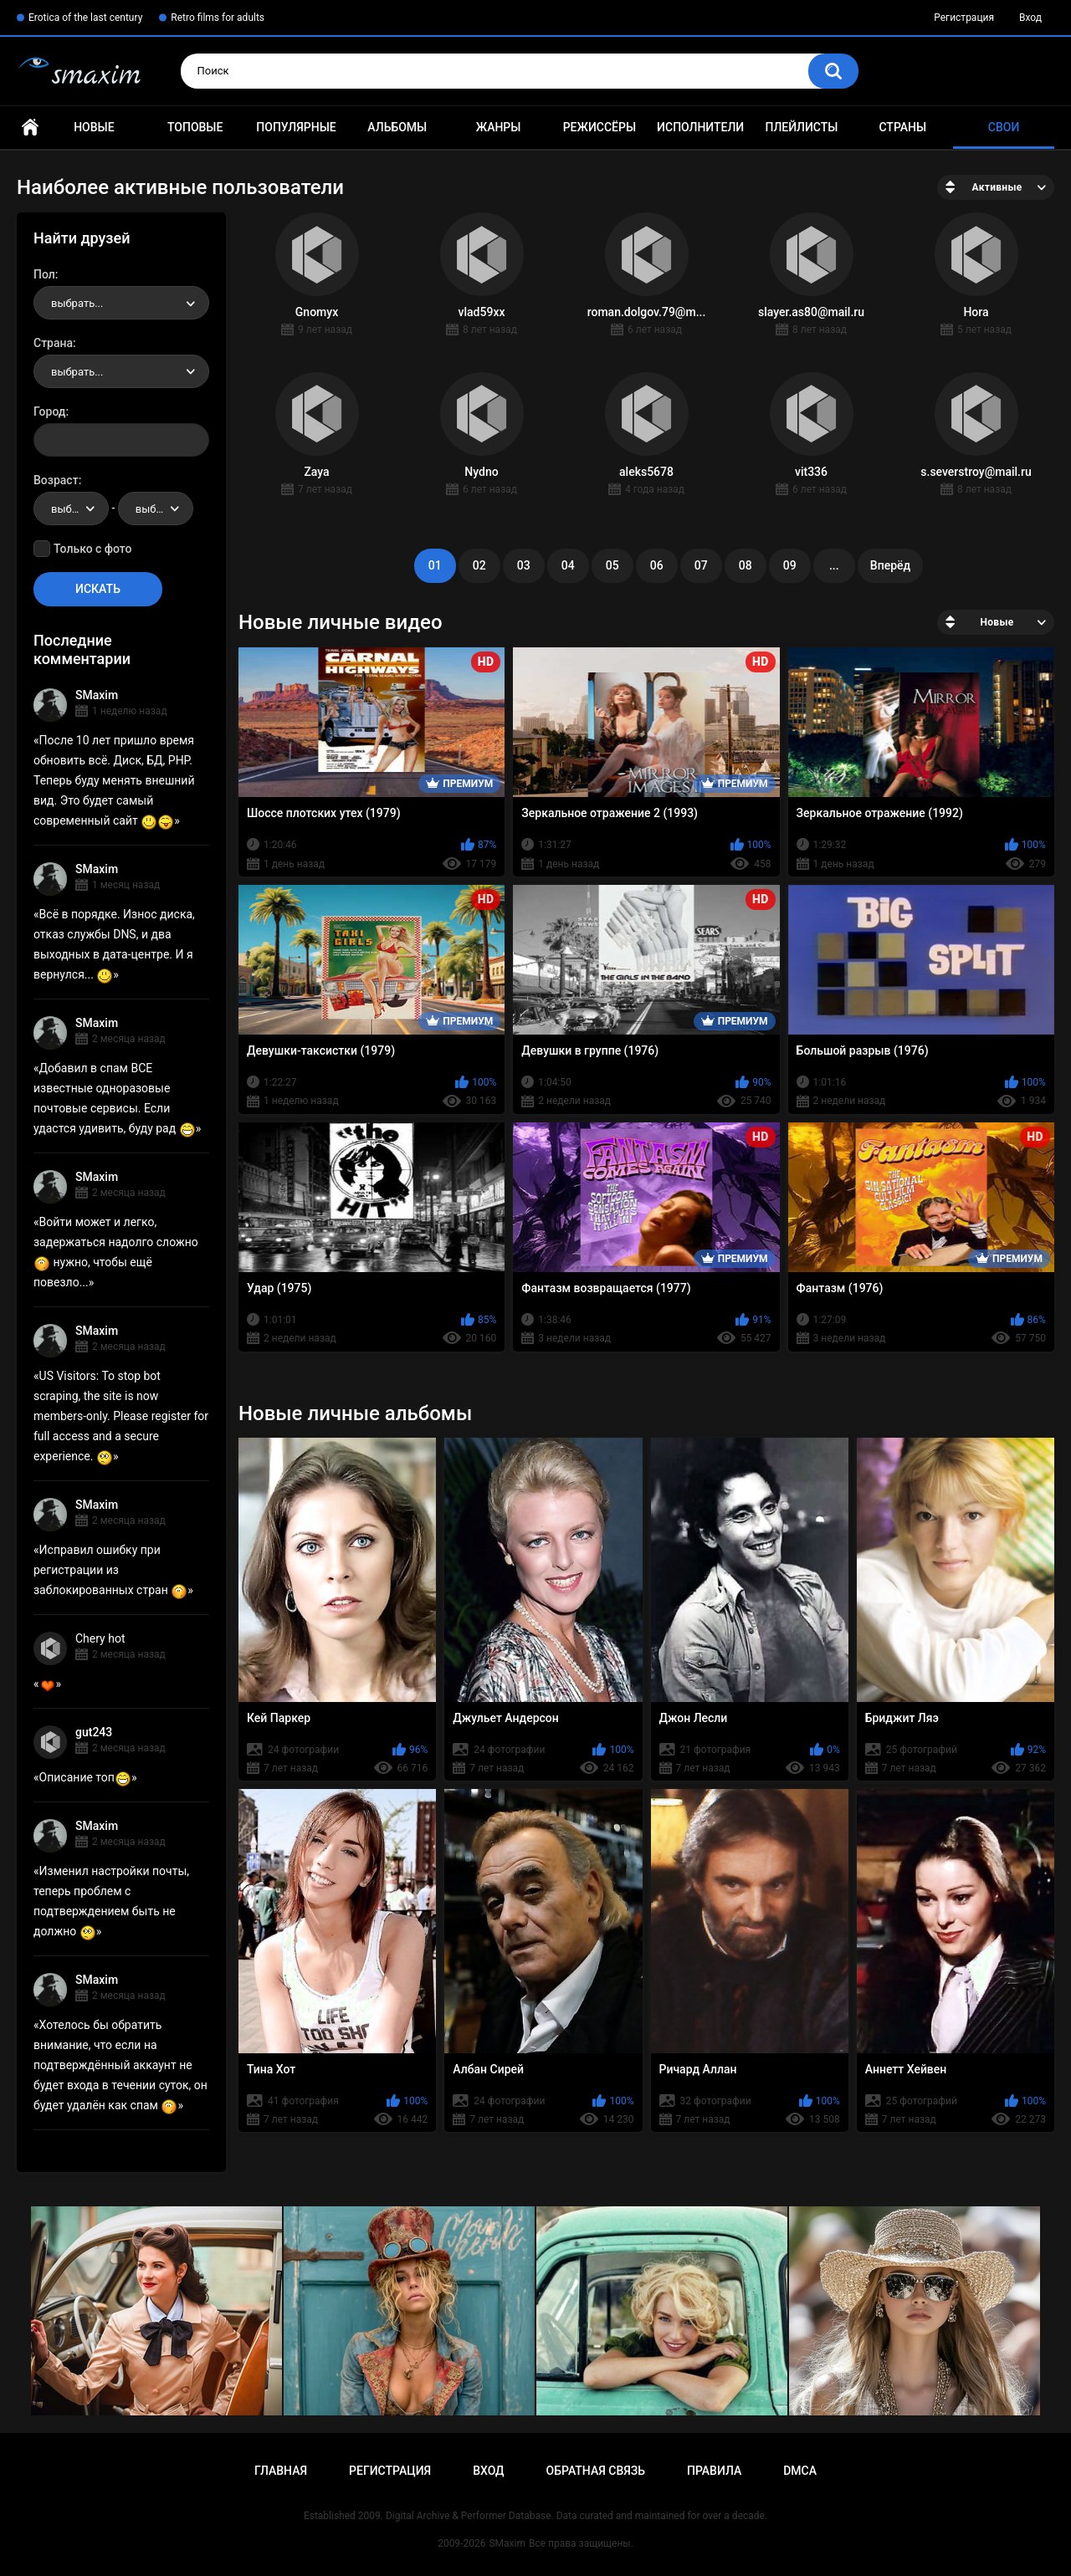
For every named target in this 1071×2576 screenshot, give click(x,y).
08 (745, 565)
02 (479, 565)
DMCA (800, 2470)
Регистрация (964, 17)
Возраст (56, 480)
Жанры (498, 127)
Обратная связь (595, 2470)
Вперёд (890, 565)
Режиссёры (599, 127)
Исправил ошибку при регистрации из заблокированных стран (110, 1570)
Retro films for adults (217, 17)
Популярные (296, 127)
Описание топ (85, 1777)
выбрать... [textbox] (77, 303)
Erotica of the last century (85, 17)
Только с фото (92, 548)
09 (790, 565)
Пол (44, 274)
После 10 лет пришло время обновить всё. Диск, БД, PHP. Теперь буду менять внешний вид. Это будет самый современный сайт (114, 780)
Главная (30, 127)
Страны (902, 127)
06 (657, 565)
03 (523, 565)
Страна (53, 343)
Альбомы (397, 127)
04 (568, 565)
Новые (94, 127)
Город (49, 411)
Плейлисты (801, 127)
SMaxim (96, 695)
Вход (1030, 17)
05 (612, 565)
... (834, 565)
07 (701, 565)
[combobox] (121, 302)
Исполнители (700, 127)
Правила (714, 2470)
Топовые (195, 127)
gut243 (93, 1732)
